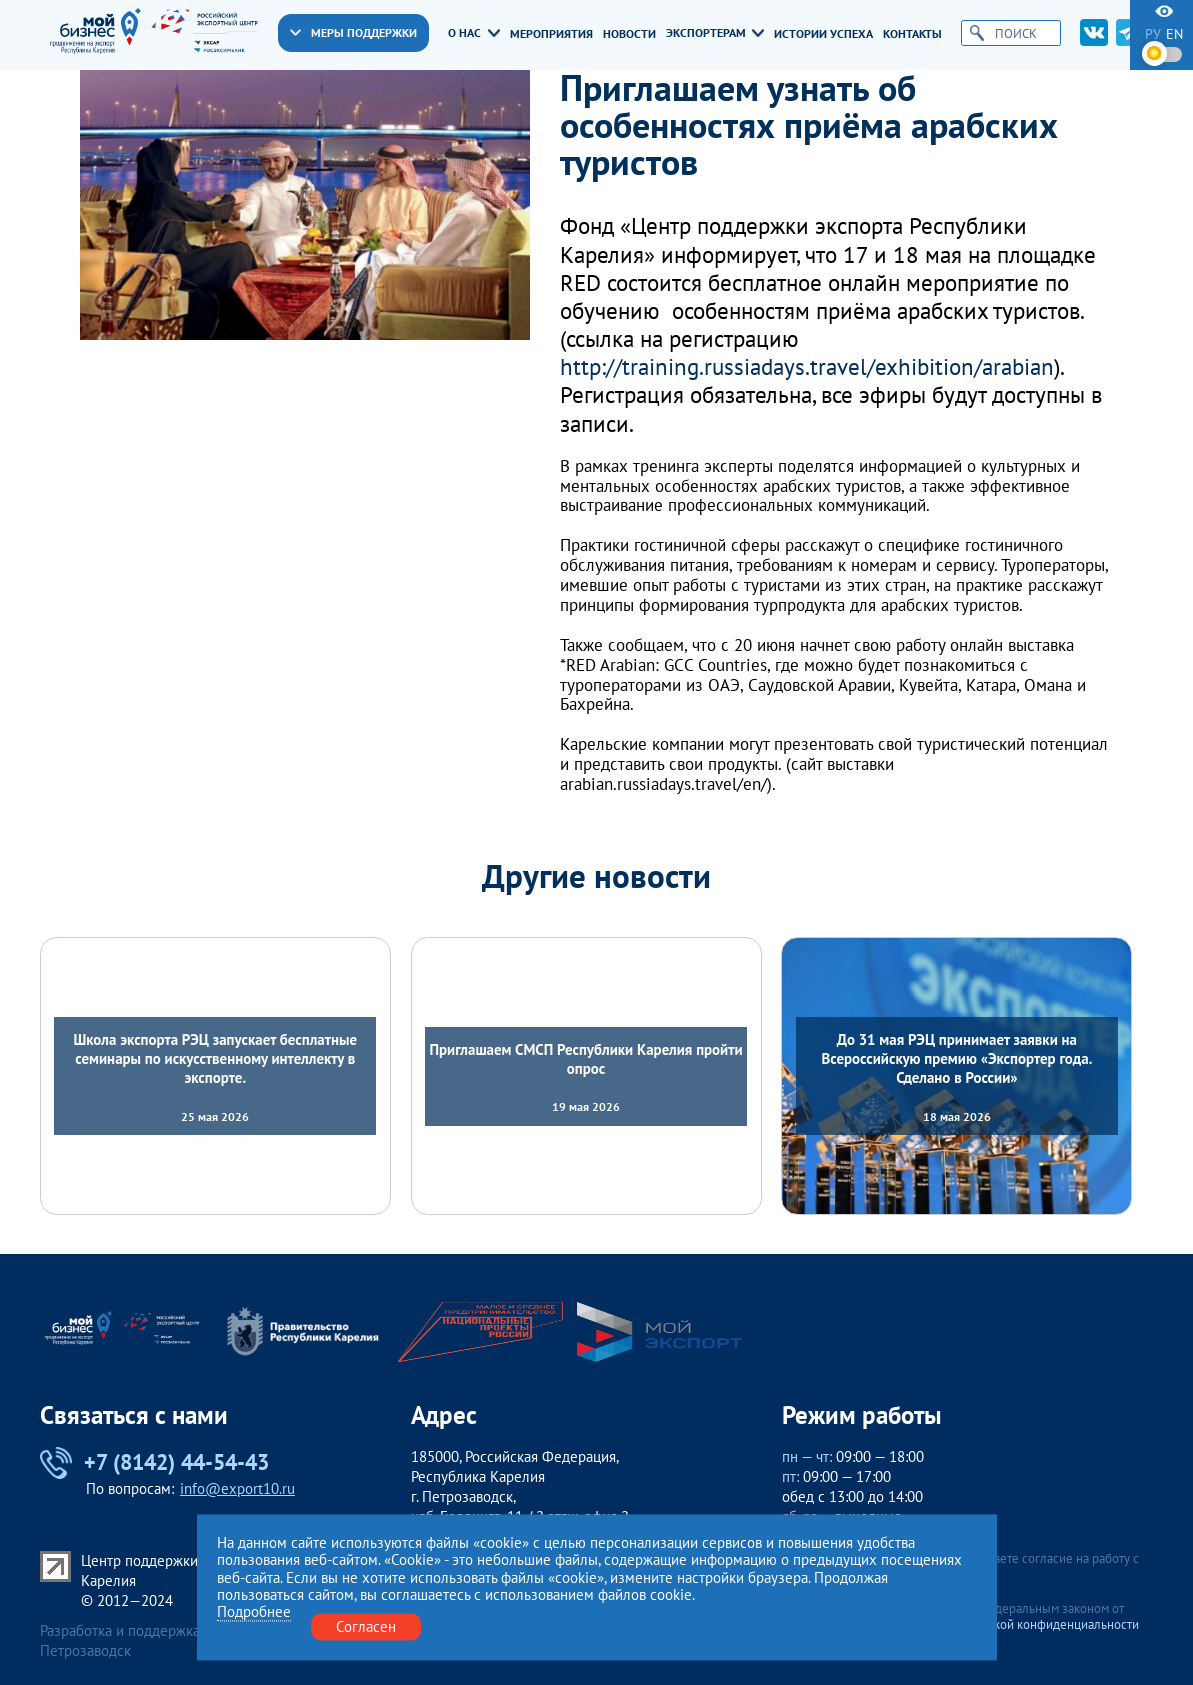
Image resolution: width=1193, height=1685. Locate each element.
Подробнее (254, 1612)
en (1174, 34)
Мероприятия (551, 33)
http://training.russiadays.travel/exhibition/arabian (807, 366)
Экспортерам (715, 32)
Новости (629, 33)
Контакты (912, 33)
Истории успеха (823, 33)
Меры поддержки (354, 32)
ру (1153, 34)
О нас (473, 32)
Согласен (366, 1626)
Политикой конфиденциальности (1045, 1625)
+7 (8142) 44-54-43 (154, 1463)
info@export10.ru (237, 1488)
